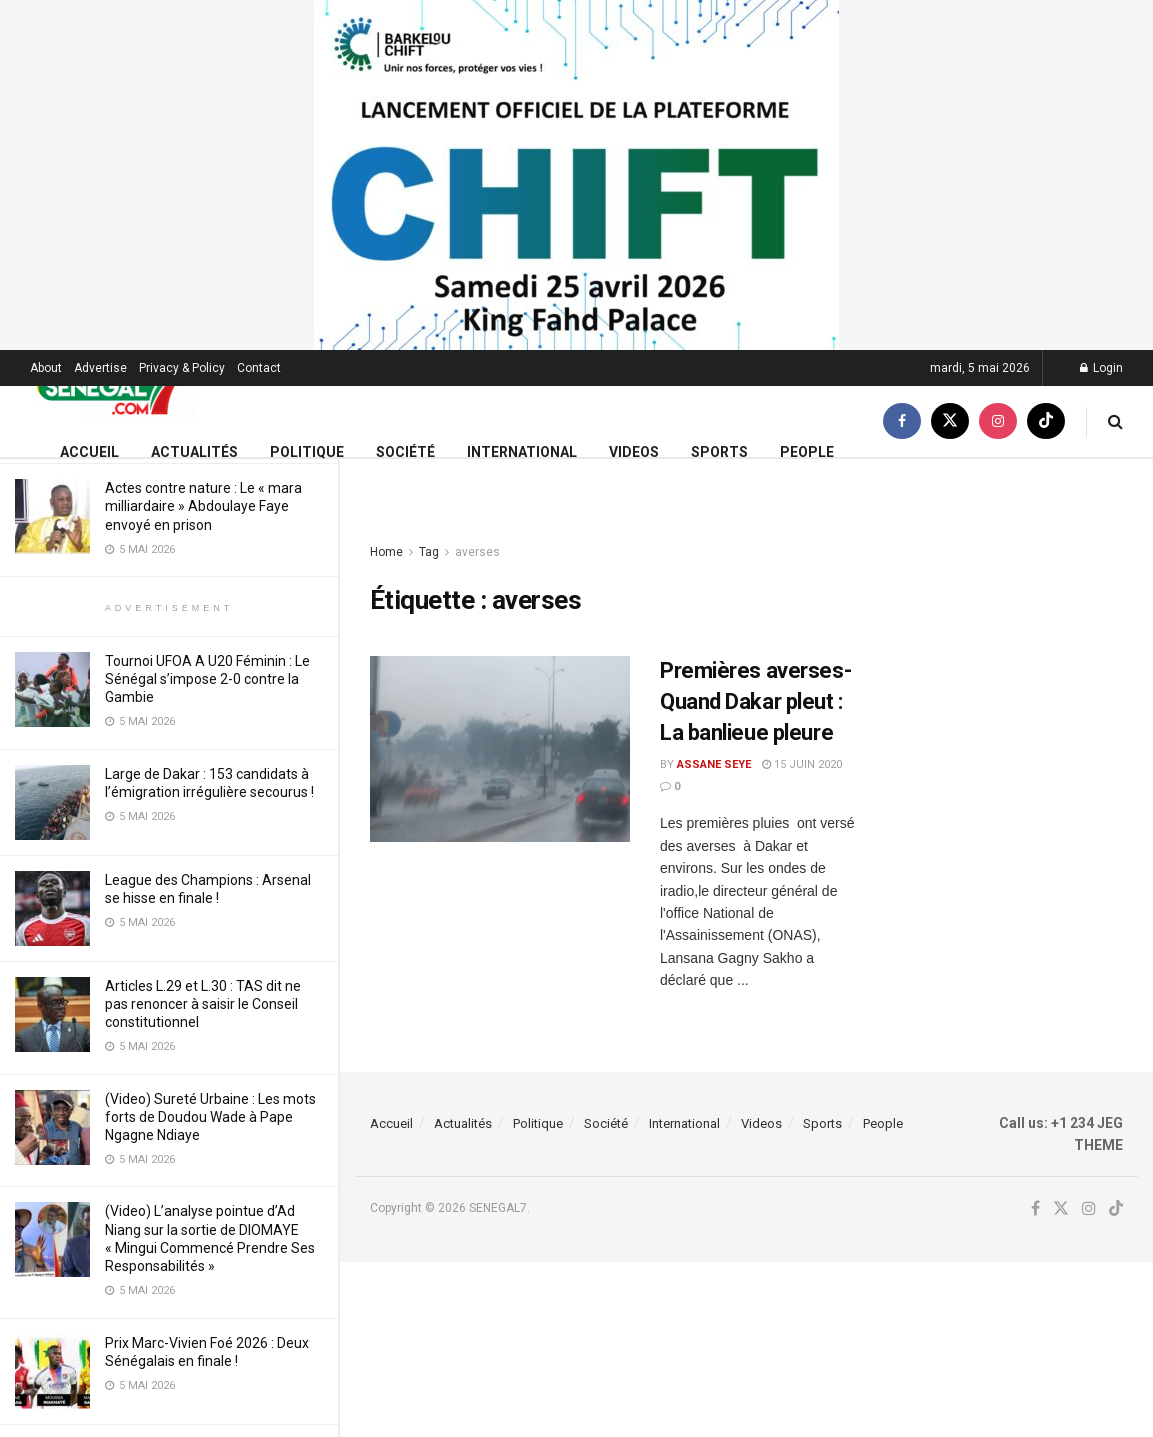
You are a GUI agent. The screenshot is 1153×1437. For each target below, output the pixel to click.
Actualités (194, 452)
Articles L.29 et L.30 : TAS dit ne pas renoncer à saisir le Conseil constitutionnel (203, 1004)
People (807, 452)
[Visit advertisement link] (576, 175)
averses (477, 552)
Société (405, 452)
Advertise (100, 368)
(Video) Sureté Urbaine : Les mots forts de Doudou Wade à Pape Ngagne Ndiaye (210, 1117)
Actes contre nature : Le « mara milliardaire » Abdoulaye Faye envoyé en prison (203, 506)
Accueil (89, 452)
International (522, 452)
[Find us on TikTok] (1046, 421)
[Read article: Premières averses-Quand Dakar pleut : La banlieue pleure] (500, 749)
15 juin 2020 (802, 764)
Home (386, 552)
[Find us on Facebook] (902, 421)
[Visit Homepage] (113, 386)
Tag (429, 552)
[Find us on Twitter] (950, 421)
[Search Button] (1115, 421)
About (46, 368)
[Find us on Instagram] (998, 421)
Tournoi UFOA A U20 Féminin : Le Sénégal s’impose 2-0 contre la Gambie (207, 679)
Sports (719, 452)
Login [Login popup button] (1101, 368)
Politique (307, 452)
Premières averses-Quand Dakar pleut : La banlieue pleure (755, 701)
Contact (259, 368)
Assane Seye (714, 764)
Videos (634, 452)
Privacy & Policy (182, 368)
